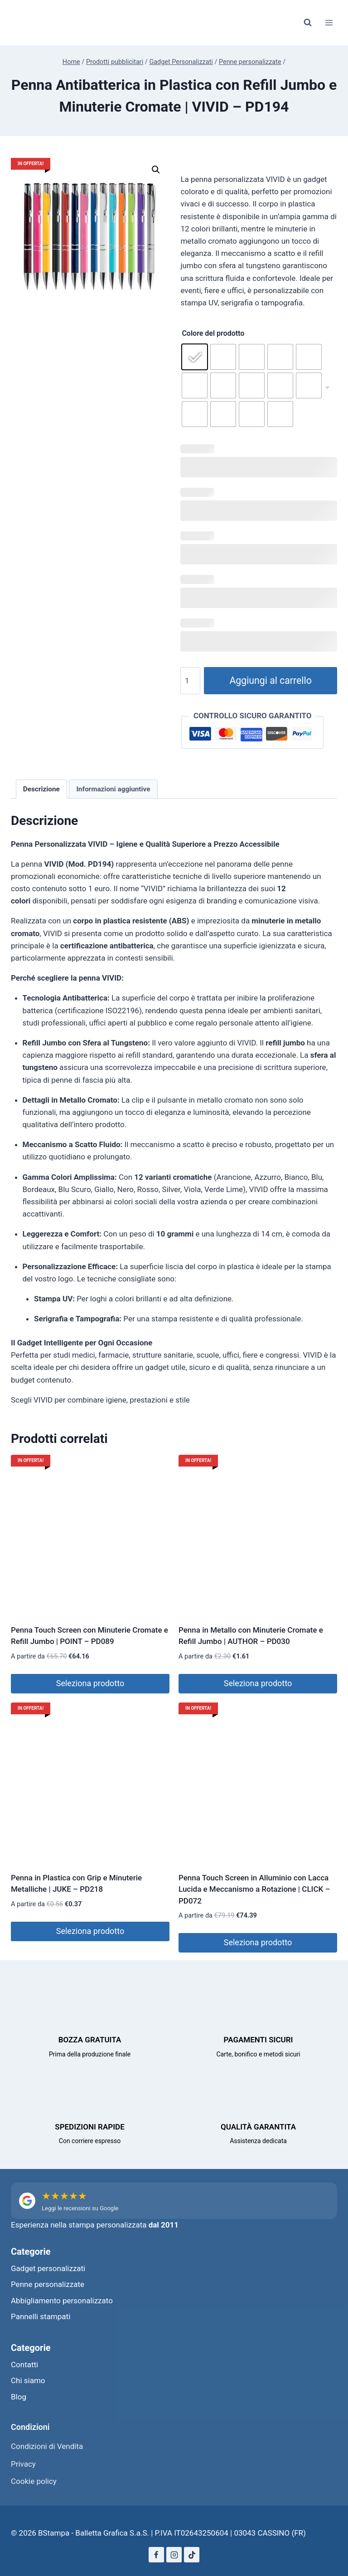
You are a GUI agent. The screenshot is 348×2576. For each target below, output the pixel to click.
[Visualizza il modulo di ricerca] (308, 23)
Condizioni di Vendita (47, 2446)
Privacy (23, 2463)
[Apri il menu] (328, 22)
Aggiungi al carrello (270, 680)
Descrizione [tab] (41, 789)
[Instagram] (174, 2554)
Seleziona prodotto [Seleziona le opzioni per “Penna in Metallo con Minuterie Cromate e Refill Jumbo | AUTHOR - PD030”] (258, 1683)
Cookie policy (34, 2481)
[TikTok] (191, 2554)
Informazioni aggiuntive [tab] (113, 789)
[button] (156, 170)
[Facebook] (156, 2554)
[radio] (194, 356)
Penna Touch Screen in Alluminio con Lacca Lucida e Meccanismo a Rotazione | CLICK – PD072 (254, 1889)
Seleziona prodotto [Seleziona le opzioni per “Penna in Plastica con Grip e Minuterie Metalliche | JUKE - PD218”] (90, 1931)
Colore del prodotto (213, 333)
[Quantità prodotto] (190, 680)
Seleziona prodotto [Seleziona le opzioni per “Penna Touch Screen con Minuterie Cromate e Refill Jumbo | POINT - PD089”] (90, 1683)
